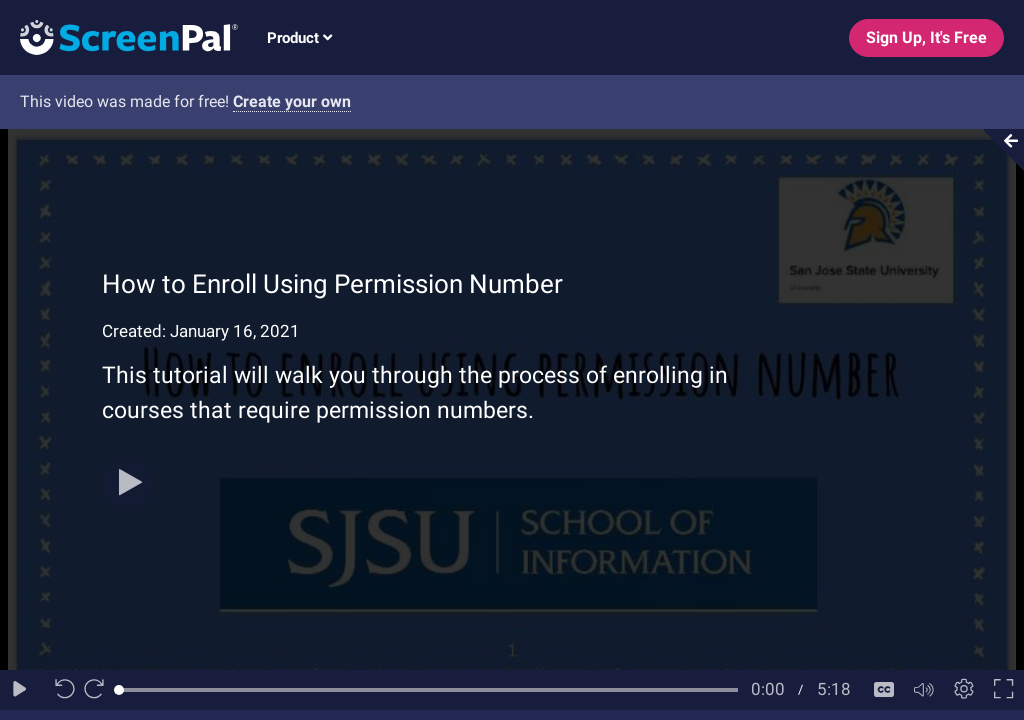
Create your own (292, 101)
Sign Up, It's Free (926, 37)
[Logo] (119, 36)
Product (299, 38)
